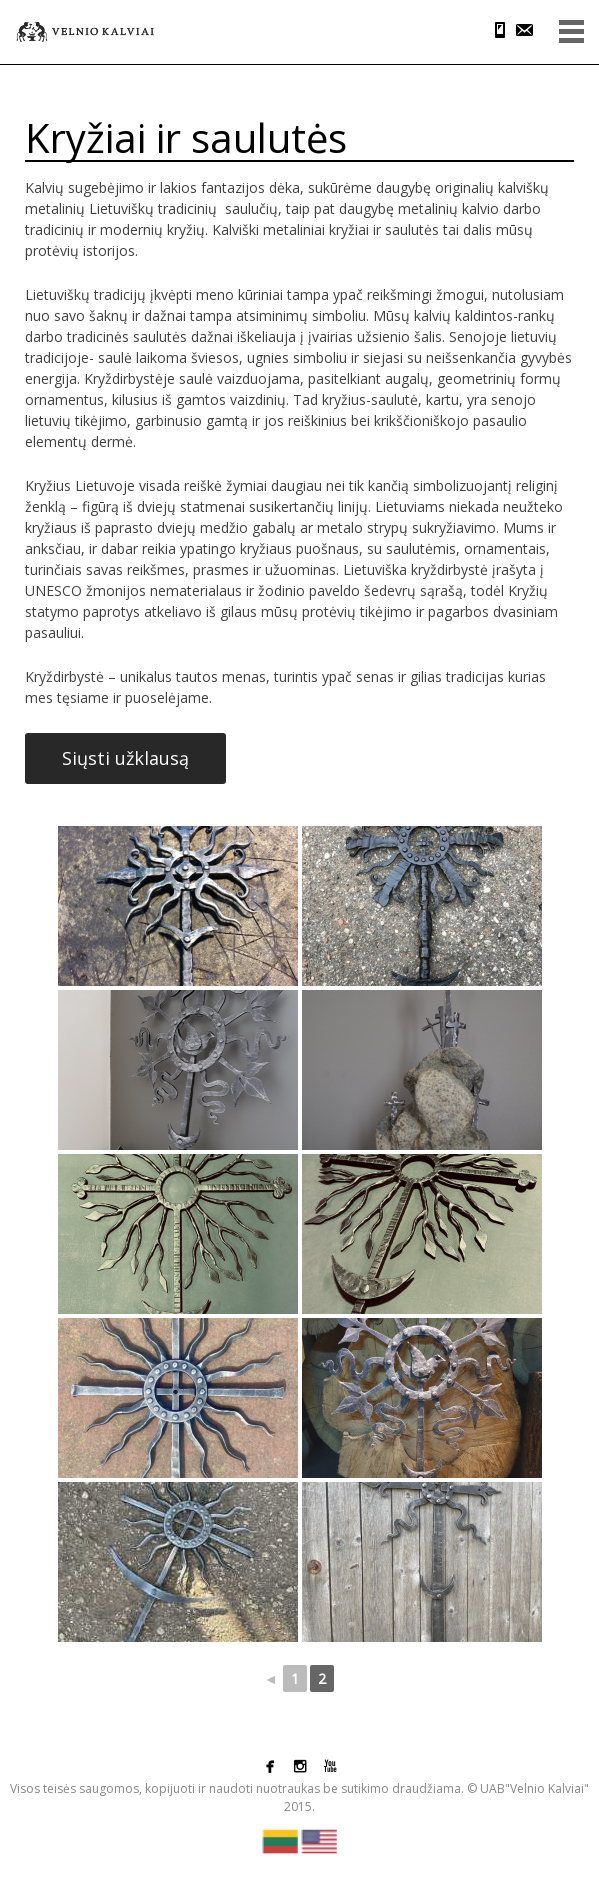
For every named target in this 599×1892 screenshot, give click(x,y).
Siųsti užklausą (125, 758)
